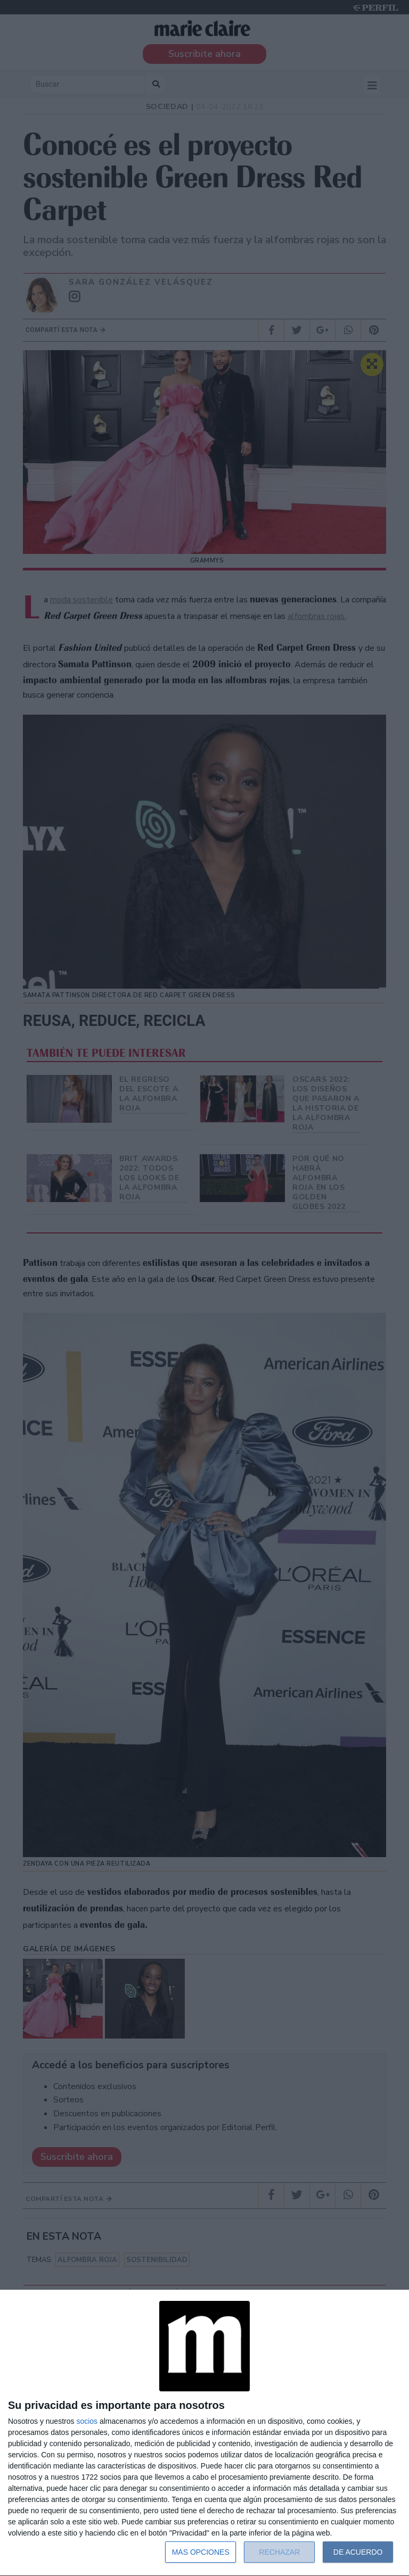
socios (86, 2421)
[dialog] (204, 2433)
